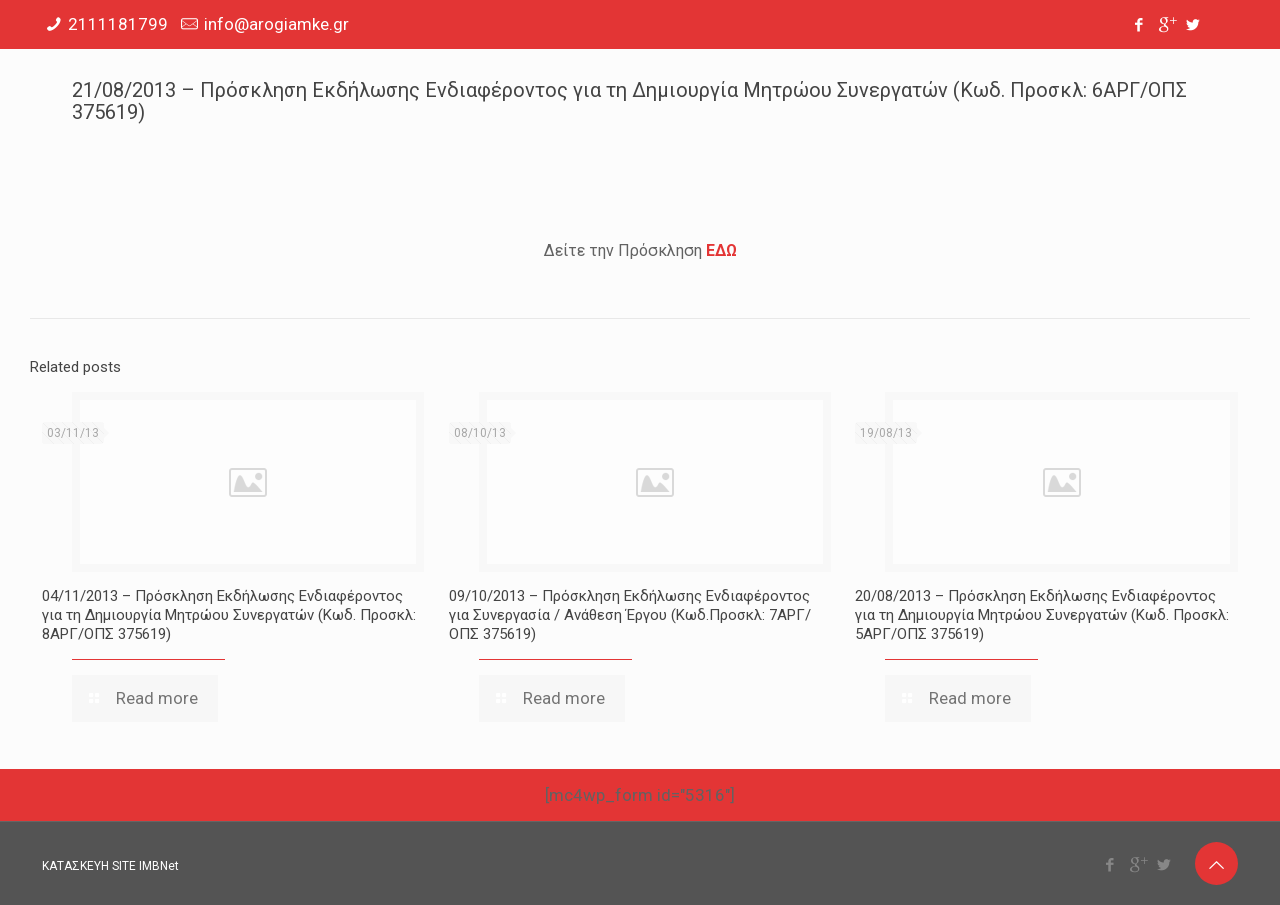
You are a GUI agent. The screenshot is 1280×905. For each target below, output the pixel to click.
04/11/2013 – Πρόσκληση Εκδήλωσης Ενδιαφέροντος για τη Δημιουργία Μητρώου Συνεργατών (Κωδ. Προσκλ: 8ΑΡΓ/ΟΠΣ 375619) (229, 615)
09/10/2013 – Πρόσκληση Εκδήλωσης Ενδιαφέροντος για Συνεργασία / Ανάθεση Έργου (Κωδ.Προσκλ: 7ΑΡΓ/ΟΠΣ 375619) (630, 615)
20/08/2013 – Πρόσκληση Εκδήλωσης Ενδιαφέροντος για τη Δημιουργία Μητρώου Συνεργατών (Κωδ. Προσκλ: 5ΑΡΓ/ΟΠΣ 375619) (1042, 615)
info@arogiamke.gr (276, 24)
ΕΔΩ (721, 250)
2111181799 (118, 24)
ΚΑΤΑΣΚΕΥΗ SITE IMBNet (110, 866)
